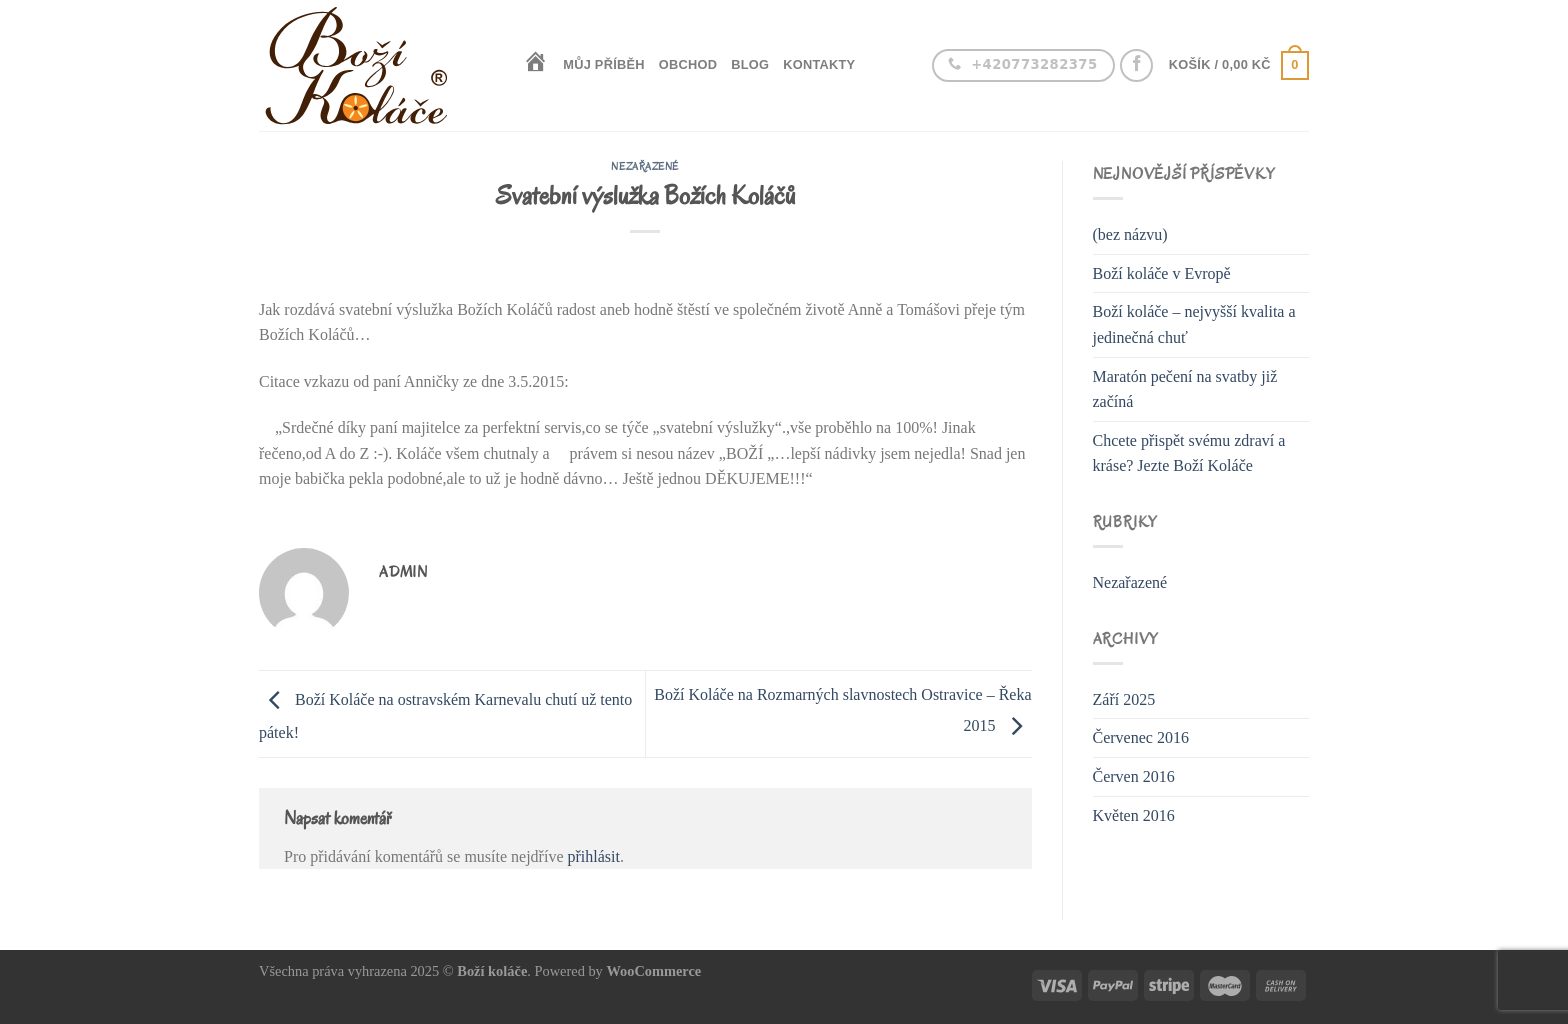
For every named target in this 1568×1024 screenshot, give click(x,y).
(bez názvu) (1130, 234)
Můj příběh (604, 64)
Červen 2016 (1134, 776)
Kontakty (819, 64)
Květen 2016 (1134, 815)
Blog (750, 64)
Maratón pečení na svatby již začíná (1185, 389)
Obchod (688, 64)
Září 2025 (1124, 699)
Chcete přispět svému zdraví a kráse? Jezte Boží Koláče (1189, 453)
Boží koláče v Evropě (1162, 273)
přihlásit (593, 856)
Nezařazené (645, 166)
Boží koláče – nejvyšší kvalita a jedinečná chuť (1194, 324)
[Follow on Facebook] (1136, 65)
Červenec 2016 (1141, 737)
